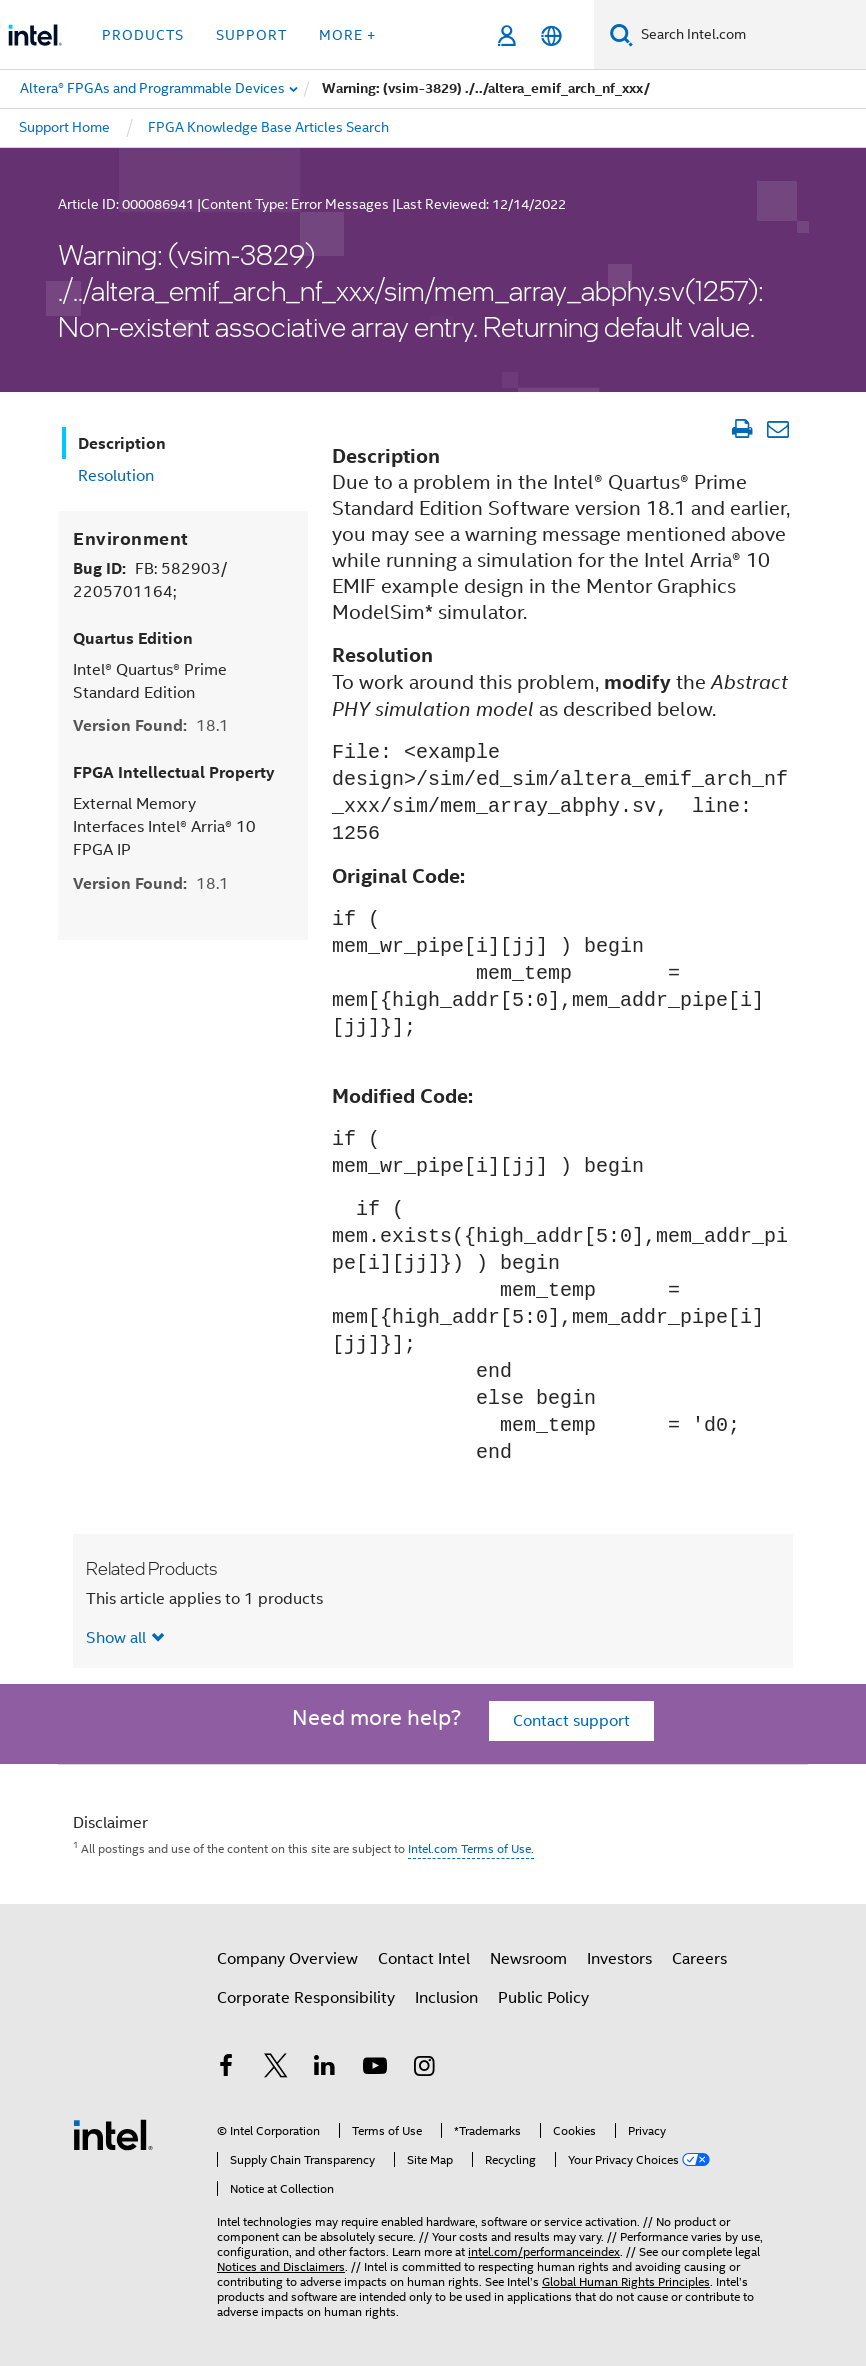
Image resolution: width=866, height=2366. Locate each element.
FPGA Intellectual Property (174, 772)
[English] (551, 35)
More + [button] (347, 35)
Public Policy (543, 1998)
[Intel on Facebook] (226, 2069)
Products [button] (143, 35)
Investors (619, 1959)
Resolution (116, 476)
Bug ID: (150, 580)
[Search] (621, 34)
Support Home (64, 127)
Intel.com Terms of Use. (471, 1848)
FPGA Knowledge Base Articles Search (268, 127)
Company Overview (287, 1959)
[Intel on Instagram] (424, 2069)
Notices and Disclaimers (281, 2266)
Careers (699, 1959)
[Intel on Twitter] (276, 2069)
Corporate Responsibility (306, 1998)
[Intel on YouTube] (375, 2069)
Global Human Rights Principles (626, 2281)
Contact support (571, 1721)
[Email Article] (777, 429)
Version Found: (151, 725)
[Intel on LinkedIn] (325, 2069)
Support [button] (251, 35)
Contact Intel (424, 1959)
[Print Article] (741, 429)
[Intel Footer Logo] (113, 2134)
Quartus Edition (133, 638)
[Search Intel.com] (749, 35)
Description (122, 443)
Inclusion (446, 1998)
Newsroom (528, 1959)
